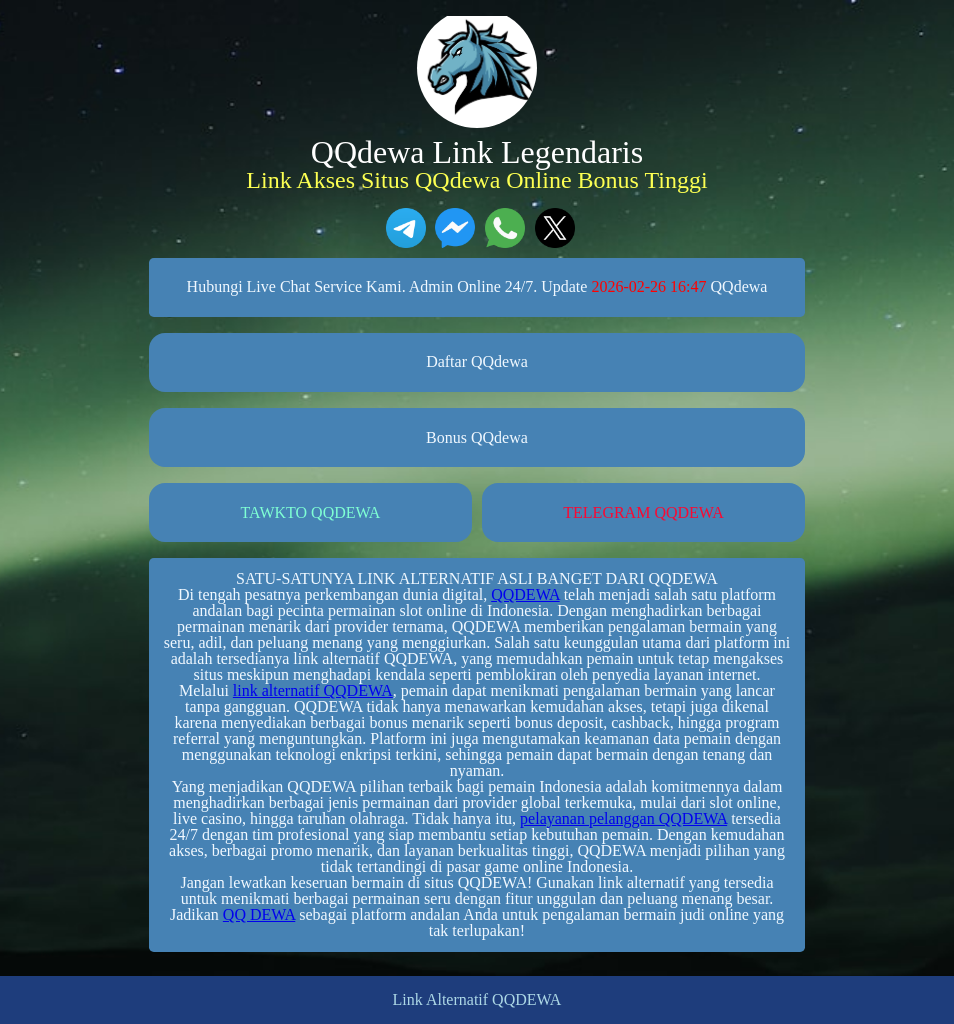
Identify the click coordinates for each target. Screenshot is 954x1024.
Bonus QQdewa (477, 437)
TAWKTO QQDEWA (311, 512)
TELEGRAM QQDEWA (643, 512)
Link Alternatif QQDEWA (477, 1000)
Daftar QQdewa (477, 361)
